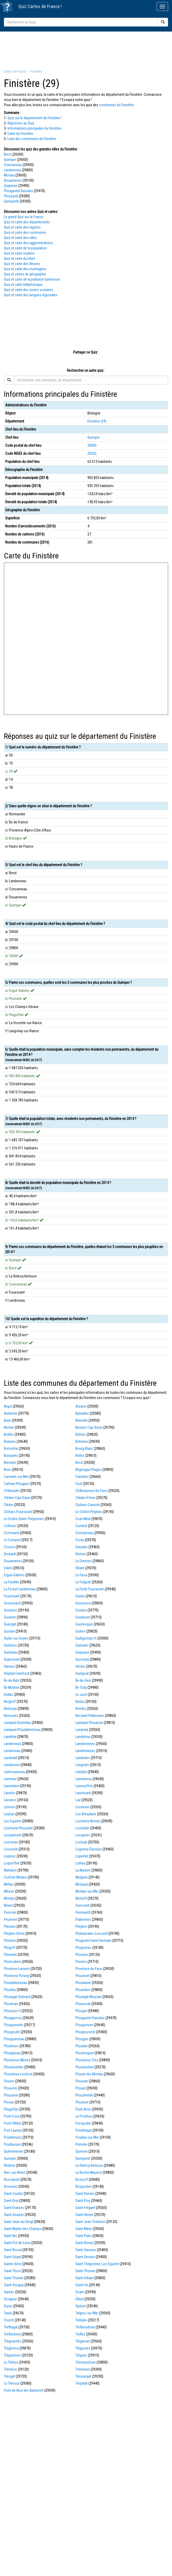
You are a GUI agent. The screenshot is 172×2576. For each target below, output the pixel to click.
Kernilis (80, 1708)
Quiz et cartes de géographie (25, 274)
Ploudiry (10, 1990)
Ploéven (10, 1940)
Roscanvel (12, 2179)
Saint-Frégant (85, 2208)
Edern (8, 1568)
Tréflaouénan (85, 2327)
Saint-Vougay (14, 2285)
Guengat (10, 1624)
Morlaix (9, 175)
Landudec (82, 1758)
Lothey (80, 1863)
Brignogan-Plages (88, 1469)
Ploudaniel (83, 1983)
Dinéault (10, 1554)
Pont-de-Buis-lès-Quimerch (23, 2390)
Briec (7, 1469)
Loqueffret (12, 1863)
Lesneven (82, 1807)
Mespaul (81, 1884)
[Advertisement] (86, 49)
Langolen (82, 1765)
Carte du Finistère (20, 133)
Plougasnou (13, 2018)
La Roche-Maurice (88, 2172)
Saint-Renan (84, 2243)
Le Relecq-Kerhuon (89, 2165)
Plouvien (81, 2081)
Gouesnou (83, 1603)
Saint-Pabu (83, 2236)
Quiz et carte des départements (27, 222)
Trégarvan (82, 2341)
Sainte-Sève (13, 2264)
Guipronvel (12, 1659)
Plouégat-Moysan (88, 1997)
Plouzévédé (84, 2095)
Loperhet (81, 1856)
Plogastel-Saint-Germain (93, 1940)
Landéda (10, 1737)
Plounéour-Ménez (17, 2060)
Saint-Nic (10, 2236)
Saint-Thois (12, 2271)
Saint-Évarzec (14, 2208)
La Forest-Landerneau (20, 1589)
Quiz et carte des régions (22, 227)
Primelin (81, 2144)
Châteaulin (12, 1491)
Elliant (79, 1568)
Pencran (10, 1912)
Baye (7, 1420)
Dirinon (80, 1554)
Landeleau (83, 1737)
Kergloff (10, 1701)
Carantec (82, 1477)
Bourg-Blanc (84, 1448)
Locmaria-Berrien (87, 1821)
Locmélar (82, 1828)
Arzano (80, 1406)
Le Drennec (83, 1561)
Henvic (80, 1666)
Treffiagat (11, 2327)
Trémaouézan (85, 2362)
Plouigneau (12, 2053)
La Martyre (83, 1870)
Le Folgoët (83, 1582)
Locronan (11, 1842)
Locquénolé (12, 1835)
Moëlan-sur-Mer (87, 1891)
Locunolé (11, 1849)
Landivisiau (12, 1751)
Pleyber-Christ (14, 1933)
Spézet (80, 2306)
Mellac (9, 1884)
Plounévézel (84, 2067)
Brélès (80, 1455)
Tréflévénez (12, 2334)
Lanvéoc (10, 1800)
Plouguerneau (14, 2039)
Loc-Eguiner (12, 1821)
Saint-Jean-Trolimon (90, 2222)
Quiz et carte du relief (19, 258)
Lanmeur (10, 1779)
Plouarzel (82, 1976)
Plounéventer (13, 2067)
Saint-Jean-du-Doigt (18, 2222)
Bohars (80, 1434)
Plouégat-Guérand (17, 1997)
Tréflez (80, 2334)
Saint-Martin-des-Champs (22, 2229)
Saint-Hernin (84, 2215)
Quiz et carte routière (19, 253)
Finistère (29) (96, 421)
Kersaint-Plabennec (89, 1716)
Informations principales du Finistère (34, 128)
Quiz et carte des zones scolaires (28, 290)
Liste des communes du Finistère (32, 139)
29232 (92, 453)
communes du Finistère (116, 105)
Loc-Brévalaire (85, 1814)
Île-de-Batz (12, 1680)
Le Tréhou (11, 2362)
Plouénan (11, 2004)
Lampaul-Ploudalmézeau (22, 1730)
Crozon (9, 1547)
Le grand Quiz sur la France (23, 217)
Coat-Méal (83, 1519)
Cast (78, 1484)
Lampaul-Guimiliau (17, 1723)
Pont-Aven (83, 2109)
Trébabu (81, 2320)
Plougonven (84, 2025)
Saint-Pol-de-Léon (17, 2243)
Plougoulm (12, 2032)
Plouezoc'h (12, 2011)
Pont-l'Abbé (12, 2123)
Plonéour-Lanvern (17, 1969)
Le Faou (81, 1575)
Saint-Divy (11, 2201)
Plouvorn (10, 2088)
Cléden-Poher (85, 1498)
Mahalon (10, 1870)
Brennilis (10, 1462)
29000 (92, 445)
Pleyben (81, 1926)
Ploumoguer (84, 2053)
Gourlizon (82, 1617)
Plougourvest (85, 2032)
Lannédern (11, 1786)
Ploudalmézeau (15, 1983)
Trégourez (82, 2348)
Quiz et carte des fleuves (22, 264)
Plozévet (81, 2102)
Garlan (80, 1596)
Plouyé (80, 2088)
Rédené (9, 2165)
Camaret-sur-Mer (16, 1477)
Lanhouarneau (14, 1772)
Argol (8, 1406)
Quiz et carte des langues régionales (31, 295)
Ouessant (82, 1905)
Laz (78, 1800)
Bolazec (10, 1441)
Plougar (81, 2011)
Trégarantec (12, 2341)
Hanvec (9, 1666)
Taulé (8, 2313)
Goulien (81, 1610)
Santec (9, 2292)
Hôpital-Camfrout (16, 1673)
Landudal (10, 1758)
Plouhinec (11, 2046)
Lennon (9, 1807)
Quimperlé (11, 201)
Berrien (9, 1427)
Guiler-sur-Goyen (16, 1638)
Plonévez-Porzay (16, 1976)
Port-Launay (13, 2130)
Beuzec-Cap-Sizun (89, 1427)
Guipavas (10, 186)
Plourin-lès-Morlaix (89, 2074)
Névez (8, 1905)
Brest (7, 154)
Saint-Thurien (13, 2278)
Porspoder (83, 2123)
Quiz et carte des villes (20, 238)
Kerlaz (80, 1701)
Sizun (8, 2306)
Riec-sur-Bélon (15, 2172)
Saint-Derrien (84, 2193)
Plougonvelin (13, 2025)
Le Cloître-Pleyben (88, 1512)
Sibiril (79, 2299)
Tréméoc (10, 2369)
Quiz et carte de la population (25, 248)
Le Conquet (12, 1540)
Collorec (10, 1526)
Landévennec (85, 1744)
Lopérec (10, 1856)
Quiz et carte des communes (25, 232)
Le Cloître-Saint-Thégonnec (24, 1519)
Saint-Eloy (82, 2201)
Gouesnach (12, 1603)
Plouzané (11, 196)
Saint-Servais (85, 2257)
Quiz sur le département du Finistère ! (35, 118)
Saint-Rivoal (13, 2250)
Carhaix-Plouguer (16, 1484)
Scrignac (10, 2299)
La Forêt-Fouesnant (89, 1589)
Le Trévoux (12, 2383)
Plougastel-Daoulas (18, 191)
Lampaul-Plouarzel (89, 1723)
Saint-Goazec (14, 2215)
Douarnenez (13, 180)
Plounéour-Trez (86, 2060)
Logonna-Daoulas (88, 1849)
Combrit (81, 1526)
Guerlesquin (84, 1624)
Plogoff (9, 1947)
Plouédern (83, 1990)
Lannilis (9, 1793)
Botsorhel (11, 1448)
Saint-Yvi (81, 2285)
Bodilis (9, 1434)
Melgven (81, 1877)
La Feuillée (11, 1582)
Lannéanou (83, 1779)
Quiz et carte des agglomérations (28, 243)
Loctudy (81, 1842)
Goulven (10, 1617)
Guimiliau (10, 1652)
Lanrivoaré (83, 1793)
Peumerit (10, 1919)
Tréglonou (11, 2348)
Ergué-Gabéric (14, 1575)
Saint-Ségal (12, 2257)
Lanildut (81, 1772)
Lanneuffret (84, 1786)
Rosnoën (10, 2186)
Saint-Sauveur (85, 2250)
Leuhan (9, 1814)
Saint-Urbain (84, 2278)
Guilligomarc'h (86, 1638)
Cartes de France (44, 6)
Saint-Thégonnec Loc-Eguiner (97, 2264)
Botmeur (81, 1441)
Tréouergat (83, 2376)
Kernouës (11, 1716)
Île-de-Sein (83, 1680)
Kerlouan (10, 1708)
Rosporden (83, 2186)
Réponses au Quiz (21, 123)
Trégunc (81, 2355)
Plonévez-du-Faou (88, 1969)
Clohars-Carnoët (87, 1505)
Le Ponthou (83, 2116)
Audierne (10, 1413)
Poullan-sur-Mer (87, 2137)
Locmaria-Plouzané (18, 1828)
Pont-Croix (12, 2116)
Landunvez (12, 1765)
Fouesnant (12, 1596)
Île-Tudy (81, 1687)
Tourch (9, 2320)
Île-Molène (11, 1687)
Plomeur (81, 1955)
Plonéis (81, 1962)
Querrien (81, 2151)
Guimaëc (81, 1645)
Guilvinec (10, 1645)
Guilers (80, 1631)
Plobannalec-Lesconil (91, 1933)
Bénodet (81, 1420)
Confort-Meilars (15, 1877)
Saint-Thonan (85, 2271)
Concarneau (13, 165)
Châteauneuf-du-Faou (91, 1491)
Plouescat (83, 2004)
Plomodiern (12, 1962)
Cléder (8, 1505)
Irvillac (8, 1694)
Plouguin (81, 2039)
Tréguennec (12, 2355)
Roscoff (81, 2179)
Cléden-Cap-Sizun (17, 1498)
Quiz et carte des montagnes (25, 269)
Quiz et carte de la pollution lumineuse (32, 279)
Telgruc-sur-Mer (86, 2313)
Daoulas (81, 1547)
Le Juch (81, 1694)
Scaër (79, 2292)
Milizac (9, 1891)
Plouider (81, 2046)
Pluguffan (11, 2109)
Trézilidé (81, 2383)
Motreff (81, 1898)
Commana (11, 1533)
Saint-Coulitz (13, 2193)
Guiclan (9, 1631)
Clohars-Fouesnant (18, 1512)
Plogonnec (83, 1947)
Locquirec (82, 1835)
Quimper (10, 160)
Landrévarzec (85, 1751)
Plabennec (83, 1919)
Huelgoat (82, 1673)
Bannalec (82, 1413)
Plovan (9, 2102)
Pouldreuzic (13, 2137)
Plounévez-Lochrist (18, 2074)
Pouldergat (83, 2130)
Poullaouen (12, 2144)
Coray (79, 1540)
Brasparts (11, 1455)
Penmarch (83, 1912)
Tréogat (9, 2376)
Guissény (82, 1659)
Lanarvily (81, 1730)
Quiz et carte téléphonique (23, 284)
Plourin (9, 2081)
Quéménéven (13, 2151)
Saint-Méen (83, 2229)
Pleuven (10, 1926)
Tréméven (82, 2369)
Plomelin (10, 1955)
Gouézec (10, 1610)
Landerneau (12, 170)
